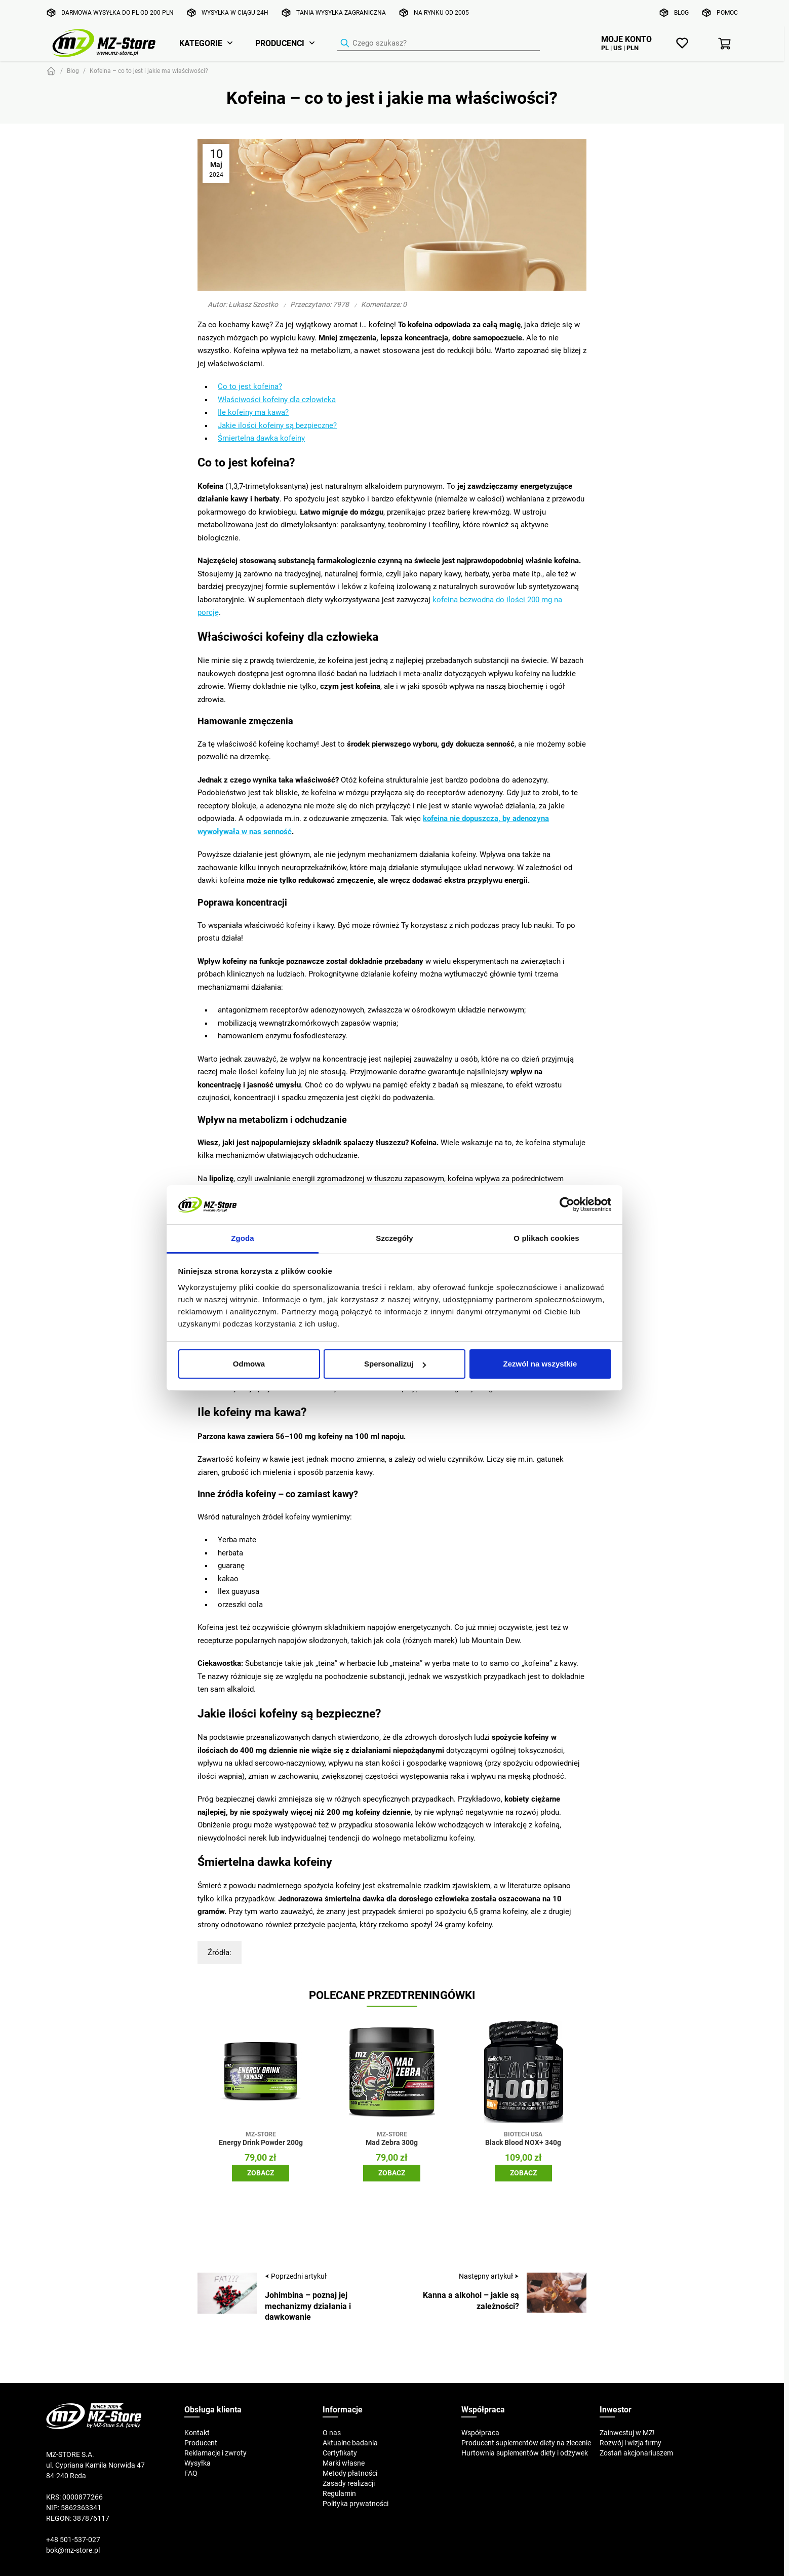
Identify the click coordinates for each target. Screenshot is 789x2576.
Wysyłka (197, 2463)
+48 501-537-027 (73, 2539)
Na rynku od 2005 (441, 12)
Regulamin (339, 2493)
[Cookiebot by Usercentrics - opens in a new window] (567, 1204)
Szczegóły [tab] (394, 1238)
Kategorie (200, 43)
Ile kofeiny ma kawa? (253, 412)
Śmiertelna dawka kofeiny (261, 438)
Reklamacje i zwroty (215, 2452)
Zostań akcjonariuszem (636, 2452)
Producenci (279, 43)
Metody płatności (350, 2473)
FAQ (191, 2473)
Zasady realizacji (349, 2483)
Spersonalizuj (395, 1363)
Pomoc (727, 12)
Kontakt (197, 2432)
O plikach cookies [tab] (546, 1238)
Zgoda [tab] (242, 1238)
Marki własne (344, 2463)
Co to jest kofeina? (250, 386)
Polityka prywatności (355, 2503)
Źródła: (219, 1952)
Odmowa (249, 1363)
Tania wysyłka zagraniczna (341, 12)
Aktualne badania (350, 2442)
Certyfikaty (340, 2452)
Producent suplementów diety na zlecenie (526, 2442)
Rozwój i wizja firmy (630, 2442)
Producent (200, 2442)
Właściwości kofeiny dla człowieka (277, 399)
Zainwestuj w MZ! (627, 2432)
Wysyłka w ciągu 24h (235, 12)
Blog (681, 12)
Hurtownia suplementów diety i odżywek (524, 2452)
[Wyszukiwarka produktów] (438, 43)
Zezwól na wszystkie (540, 1363)
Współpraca (480, 2432)
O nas (332, 2432)
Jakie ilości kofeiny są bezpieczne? (277, 425)
